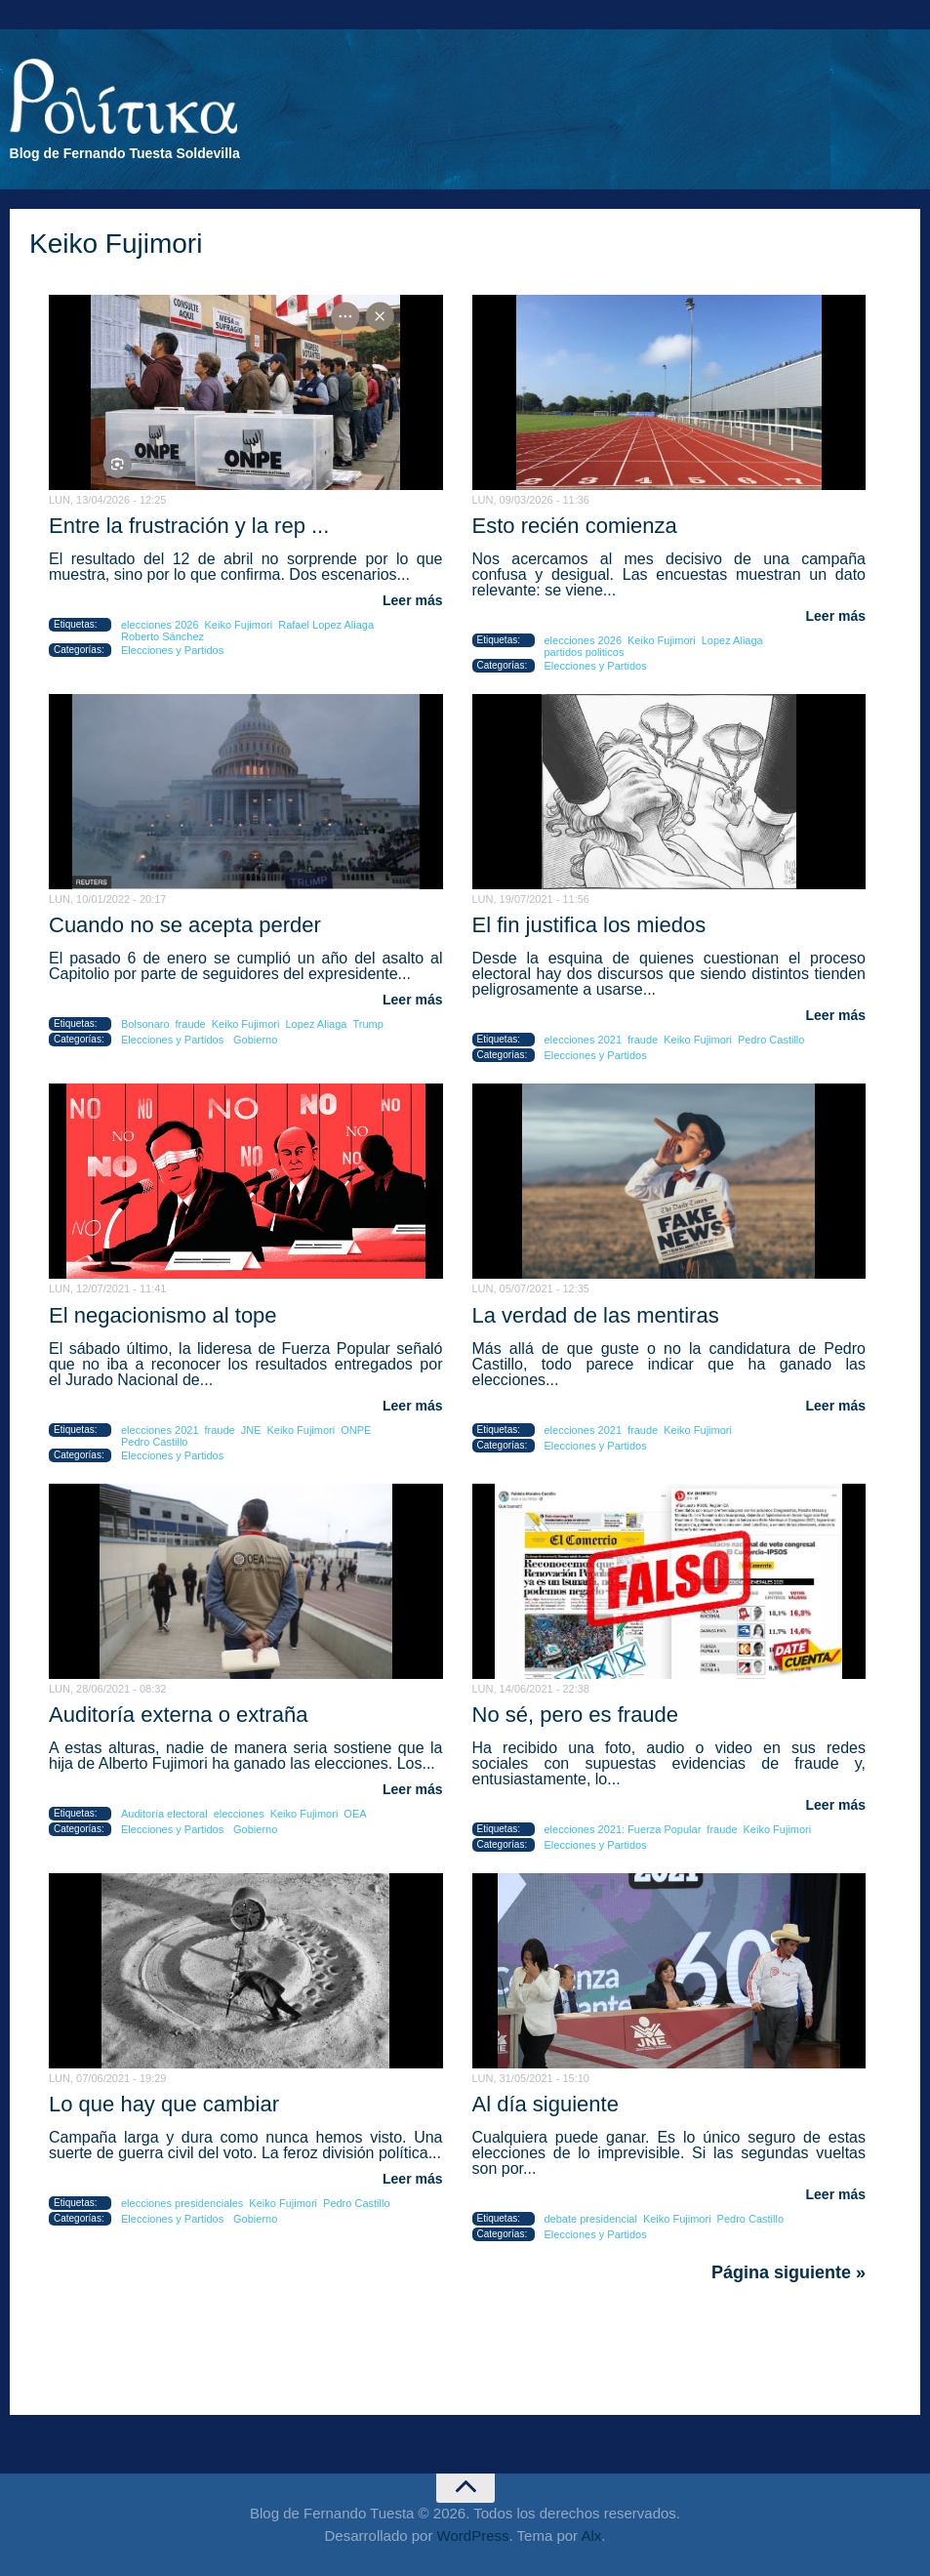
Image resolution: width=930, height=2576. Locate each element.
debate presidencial (591, 2219)
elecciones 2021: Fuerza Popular (623, 1829)
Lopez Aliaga (732, 640)
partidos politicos (585, 652)
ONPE (356, 1430)
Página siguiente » (788, 2272)
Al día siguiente (545, 2104)
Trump (367, 1024)
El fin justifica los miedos (589, 925)
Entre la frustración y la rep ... (189, 525)
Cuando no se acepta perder (185, 925)
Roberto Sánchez (162, 636)
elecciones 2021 (584, 1040)
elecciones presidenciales (182, 2203)
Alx (591, 2535)
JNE (251, 1430)
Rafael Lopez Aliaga (326, 625)
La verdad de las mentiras (595, 1315)
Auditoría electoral (164, 1814)
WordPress (473, 2535)
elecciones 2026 (160, 625)
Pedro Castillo (771, 1040)
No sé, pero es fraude (575, 1714)
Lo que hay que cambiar (164, 2104)
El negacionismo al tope (163, 1315)
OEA (355, 1814)
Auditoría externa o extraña (178, 1714)
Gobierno (255, 1040)
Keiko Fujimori (239, 625)
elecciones (239, 1814)
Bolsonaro (145, 1024)
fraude (191, 1024)
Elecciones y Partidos (172, 650)
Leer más (412, 600)
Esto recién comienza (574, 525)
